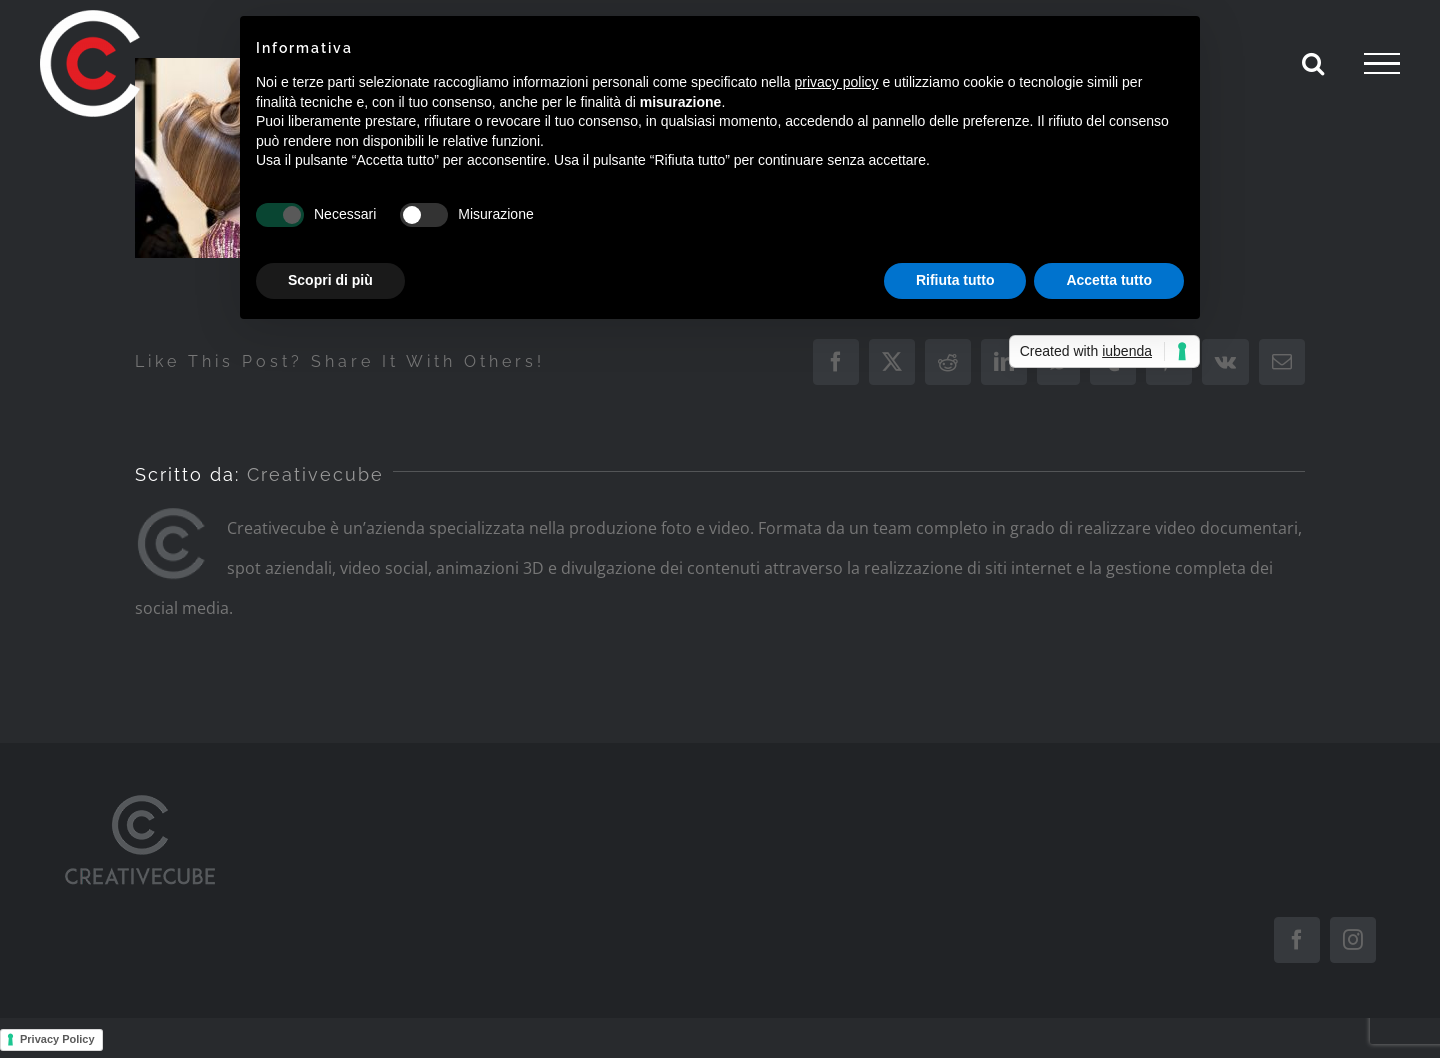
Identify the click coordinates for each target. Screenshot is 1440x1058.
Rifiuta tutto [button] (955, 280)
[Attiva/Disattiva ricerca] (1313, 63)
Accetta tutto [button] (1109, 280)
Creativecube (315, 474)
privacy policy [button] (837, 82)
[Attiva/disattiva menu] (1382, 64)
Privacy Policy (57, 1039)
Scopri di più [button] (330, 280)
